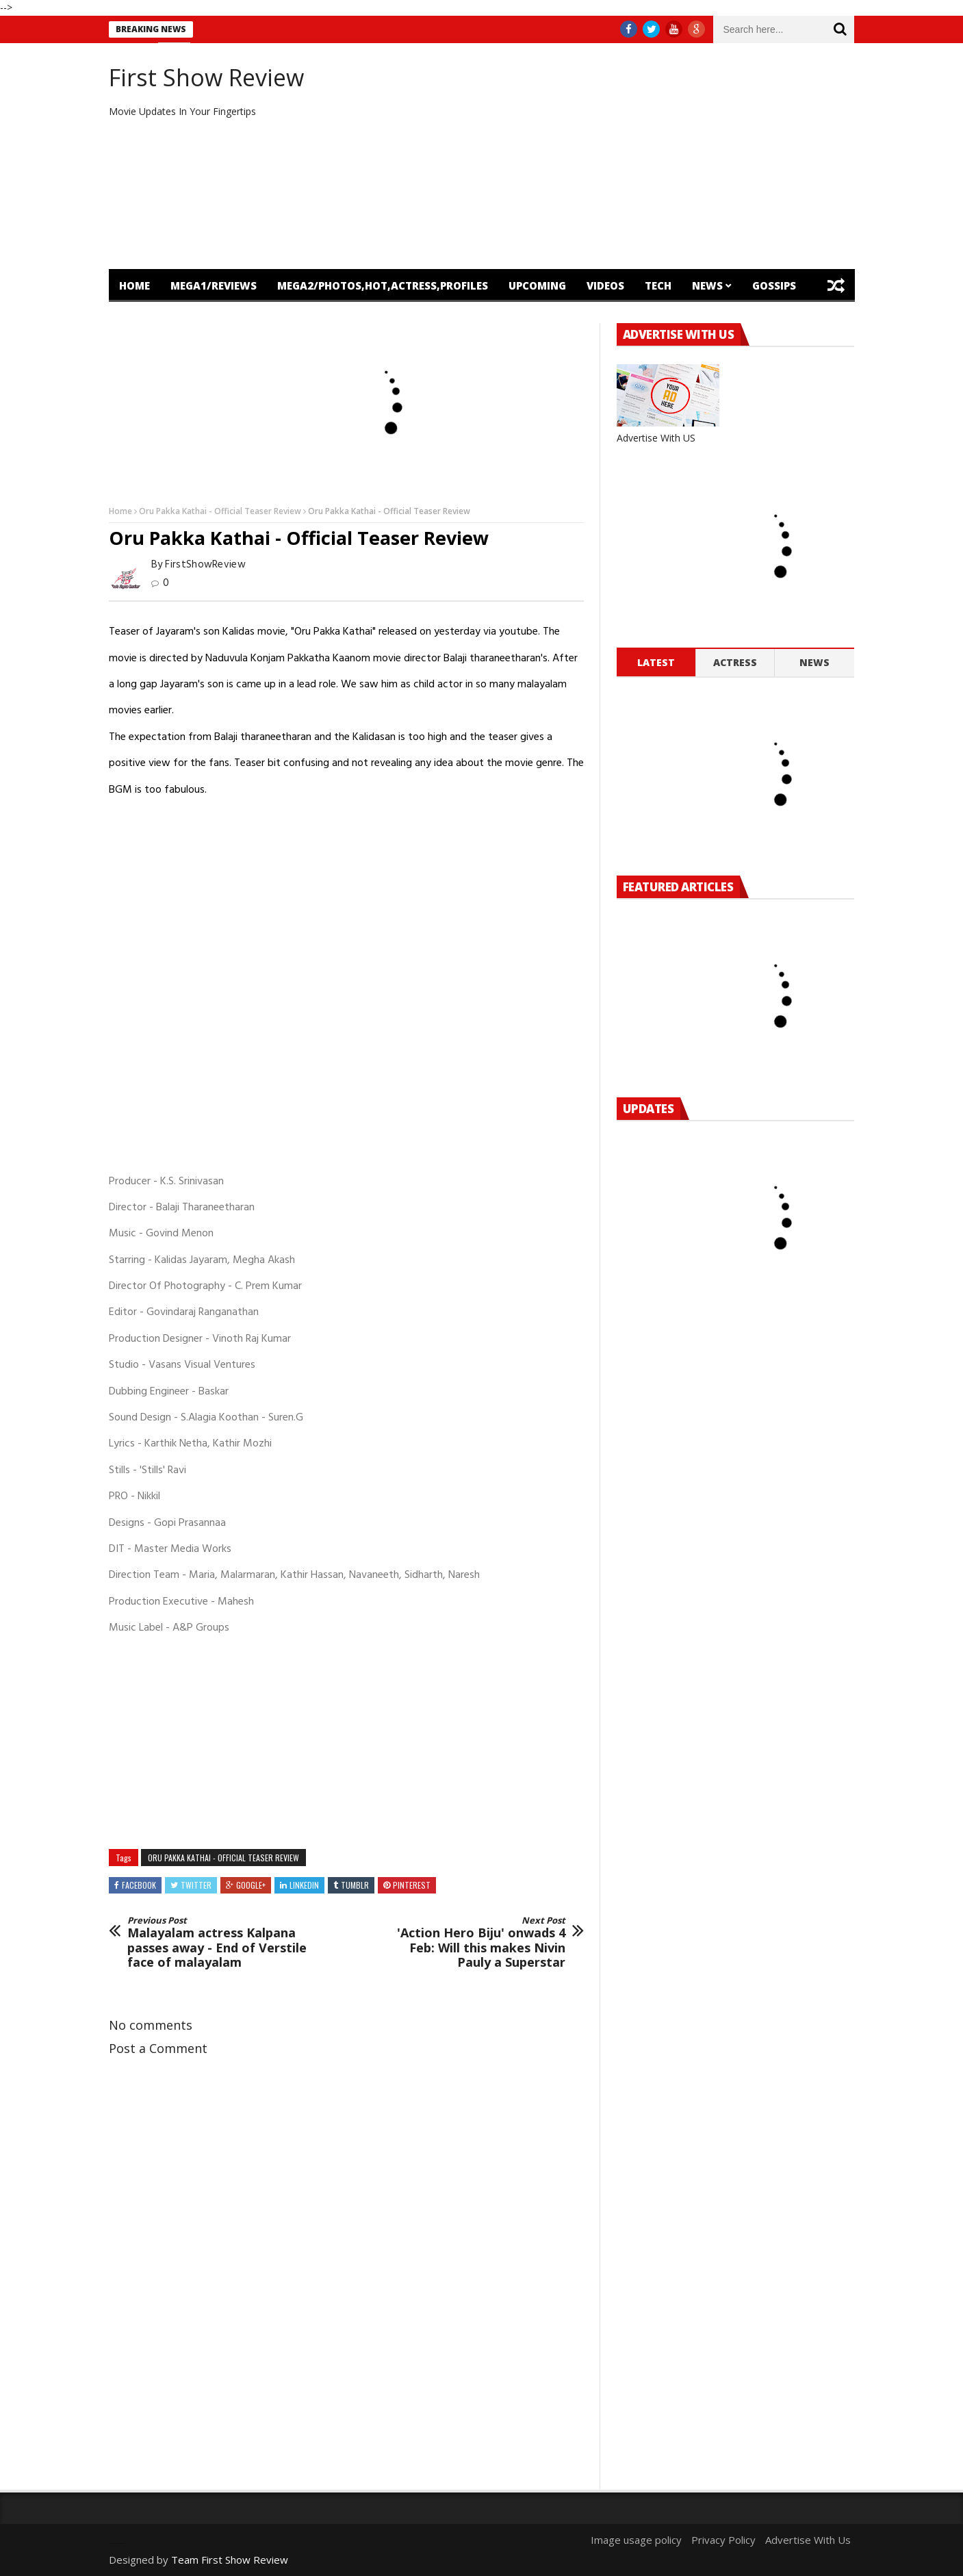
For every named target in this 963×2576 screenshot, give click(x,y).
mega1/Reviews (213, 285)
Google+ (251, 1885)
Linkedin (304, 1885)
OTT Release (235, 318)
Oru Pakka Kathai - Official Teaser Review (220, 511)
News (707, 285)
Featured (145, 318)
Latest (656, 662)
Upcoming (537, 285)
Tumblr (355, 1885)
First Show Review (206, 77)
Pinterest (412, 1885)
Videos (605, 285)
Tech (658, 285)
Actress (735, 662)
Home (134, 285)
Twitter (196, 1885)
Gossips (774, 285)
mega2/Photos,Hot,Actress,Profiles (382, 285)
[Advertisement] (609, 156)
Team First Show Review (229, 2559)
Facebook (139, 1885)
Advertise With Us (808, 2540)
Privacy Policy (723, 2540)
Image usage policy (636, 2540)
